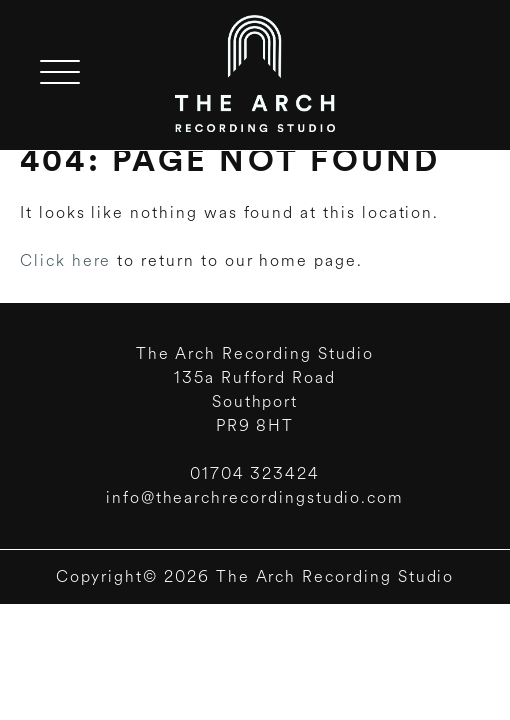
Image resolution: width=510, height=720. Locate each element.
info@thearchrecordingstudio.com (255, 497)
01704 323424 (255, 473)
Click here (65, 260)
